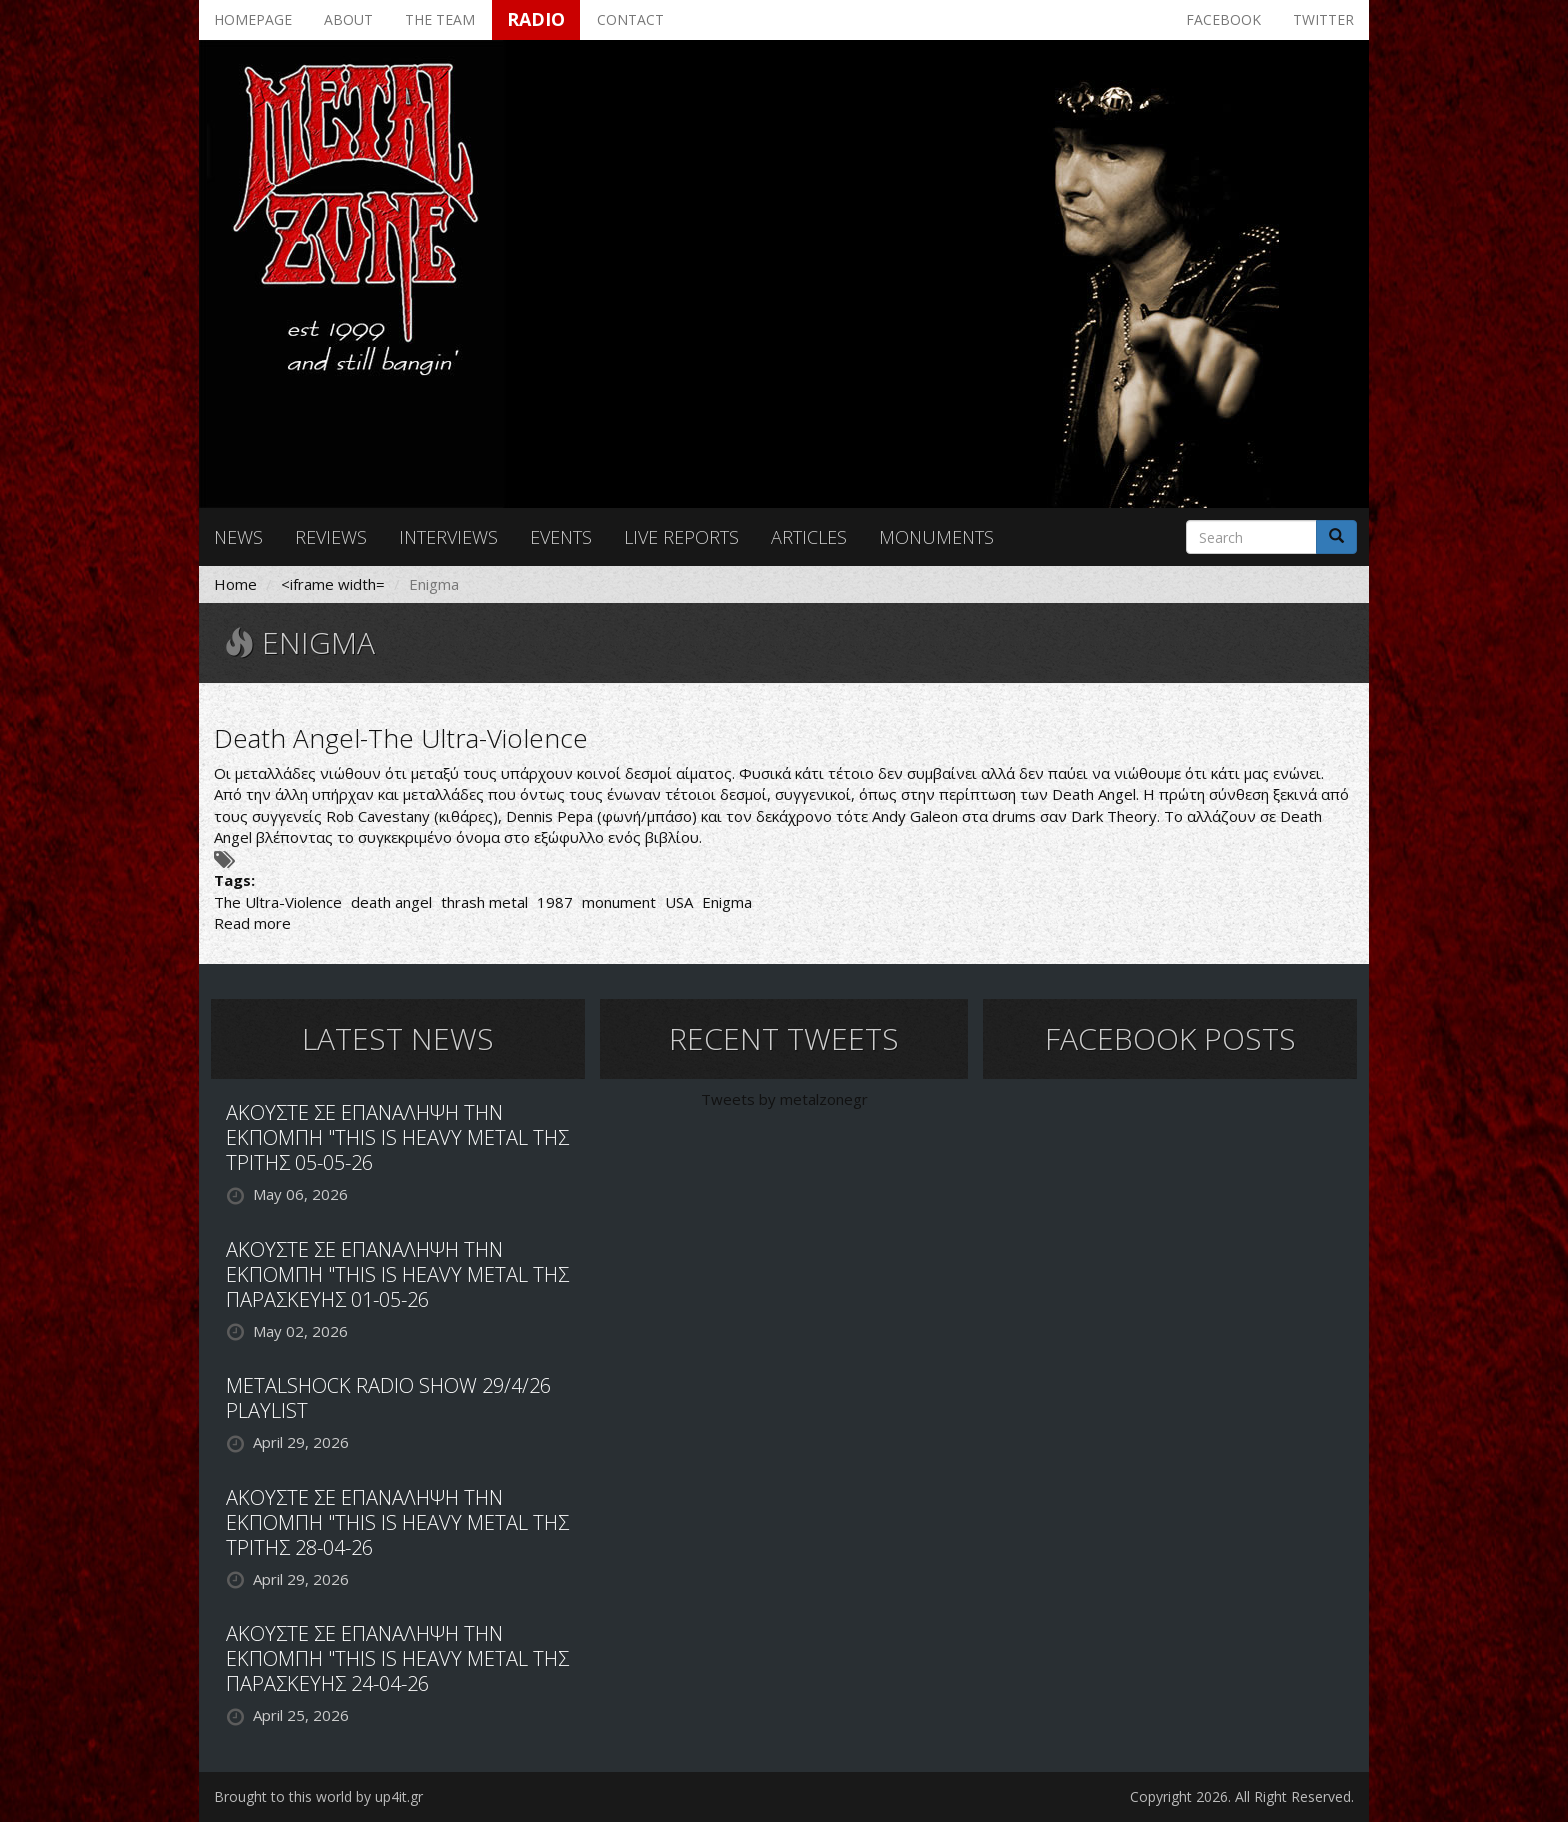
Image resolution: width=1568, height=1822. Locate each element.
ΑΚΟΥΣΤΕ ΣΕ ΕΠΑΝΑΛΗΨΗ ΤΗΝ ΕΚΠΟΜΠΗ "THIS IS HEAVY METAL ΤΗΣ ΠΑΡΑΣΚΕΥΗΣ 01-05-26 (397, 1274)
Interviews (448, 537)
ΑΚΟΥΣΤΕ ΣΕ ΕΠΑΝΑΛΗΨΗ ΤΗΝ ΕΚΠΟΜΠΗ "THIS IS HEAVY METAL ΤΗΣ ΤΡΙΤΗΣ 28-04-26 (397, 1522)
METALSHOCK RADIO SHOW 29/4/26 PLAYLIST (388, 1398)
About (348, 19)
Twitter (1323, 19)
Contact (630, 19)
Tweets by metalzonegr (784, 1099)
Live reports (681, 537)
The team (440, 19)
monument (619, 902)
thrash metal (484, 902)
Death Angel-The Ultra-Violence (401, 738)
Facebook (1223, 19)
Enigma (727, 902)
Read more (252, 923)
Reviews (331, 537)
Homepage (253, 19)
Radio (536, 19)
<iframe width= (333, 584)
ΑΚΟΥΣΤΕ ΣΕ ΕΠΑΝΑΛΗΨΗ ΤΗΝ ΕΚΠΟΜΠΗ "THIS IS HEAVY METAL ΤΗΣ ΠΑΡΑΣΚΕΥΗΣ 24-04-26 (397, 1658)
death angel (391, 902)
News (238, 537)
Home (235, 584)
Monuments (936, 537)
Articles (809, 537)
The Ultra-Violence (278, 902)
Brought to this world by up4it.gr (318, 1796)
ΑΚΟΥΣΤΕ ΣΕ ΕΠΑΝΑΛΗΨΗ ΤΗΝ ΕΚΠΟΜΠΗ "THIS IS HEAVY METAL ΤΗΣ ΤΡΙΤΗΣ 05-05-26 (397, 1137)
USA (679, 902)
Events (561, 537)
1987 (555, 902)
